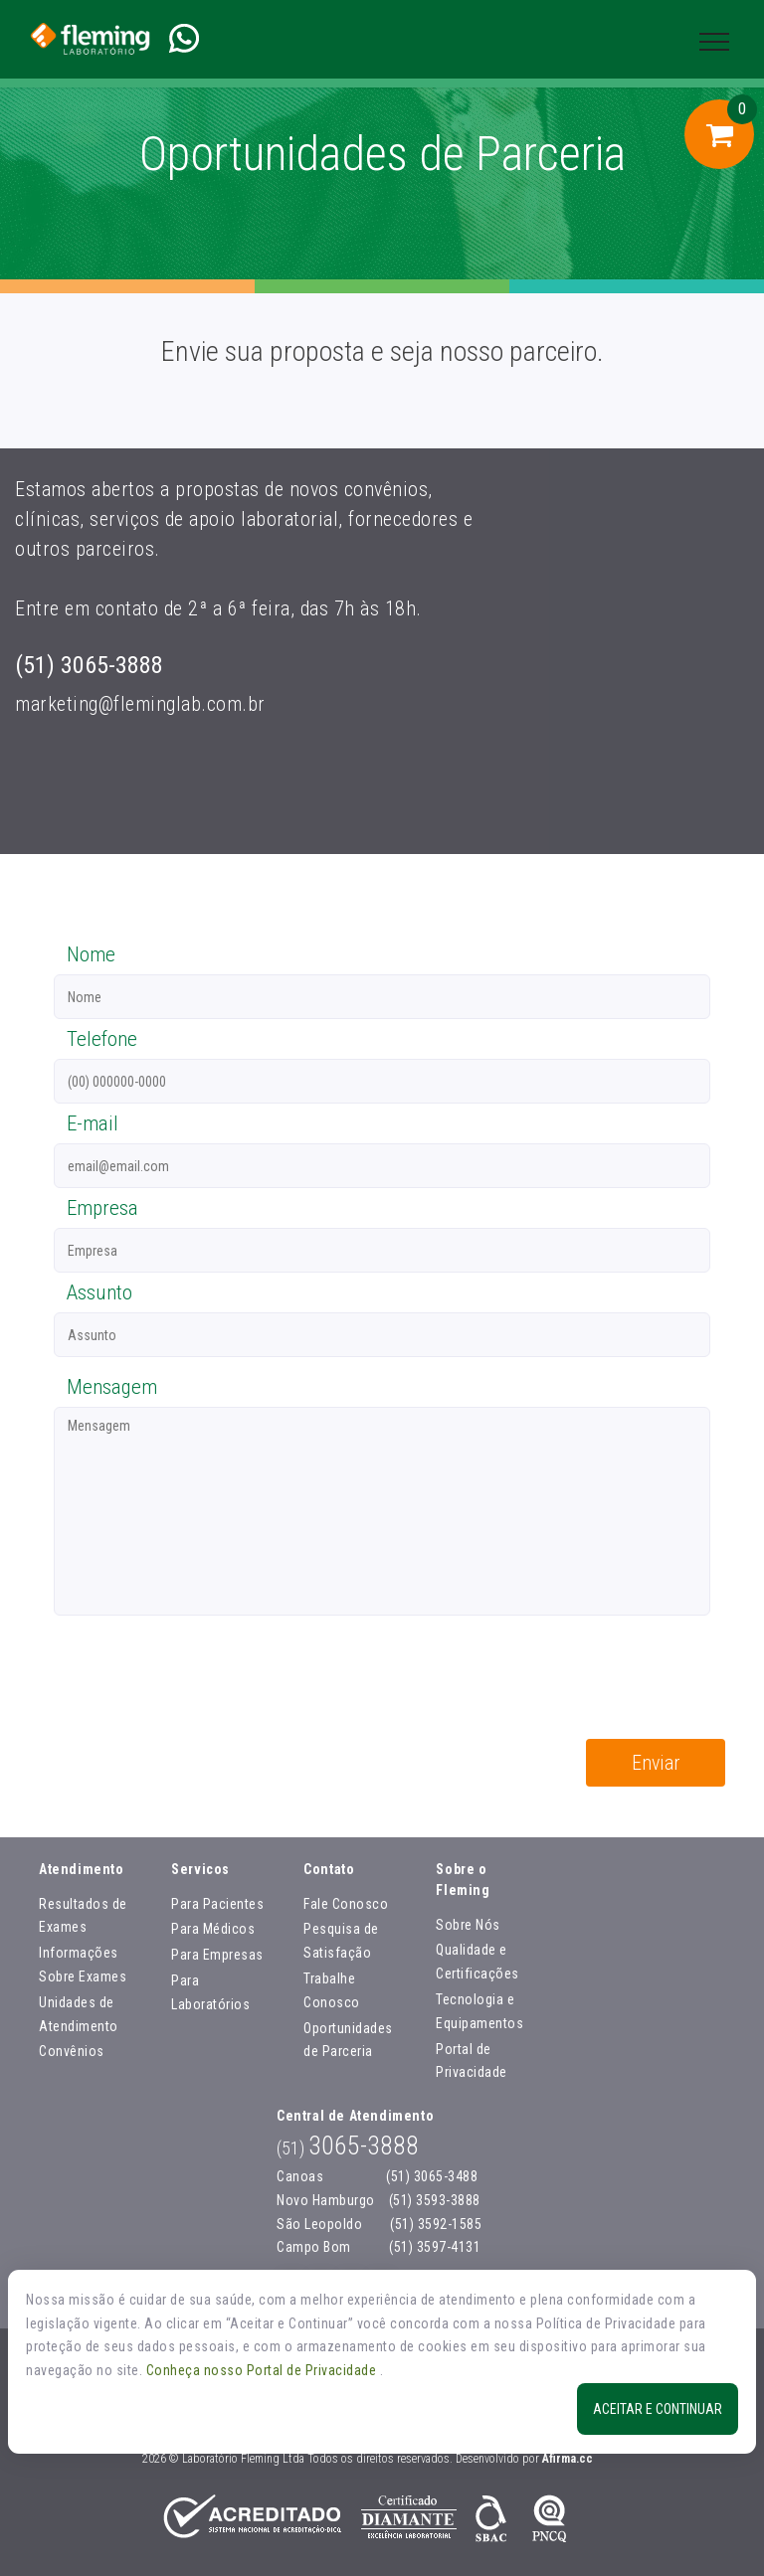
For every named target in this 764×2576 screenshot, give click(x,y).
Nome (91, 954)
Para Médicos (213, 1929)
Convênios (71, 2051)
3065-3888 (348, 2145)
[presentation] (190, 1680)
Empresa (102, 1208)
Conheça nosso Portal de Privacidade (263, 2370)
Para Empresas (217, 1955)
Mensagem (112, 1387)
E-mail (92, 1123)
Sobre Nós (468, 1925)
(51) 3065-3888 (89, 665)
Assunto (99, 1292)
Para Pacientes (217, 1904)
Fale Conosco (345, 1904)
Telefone (102, 1039)
